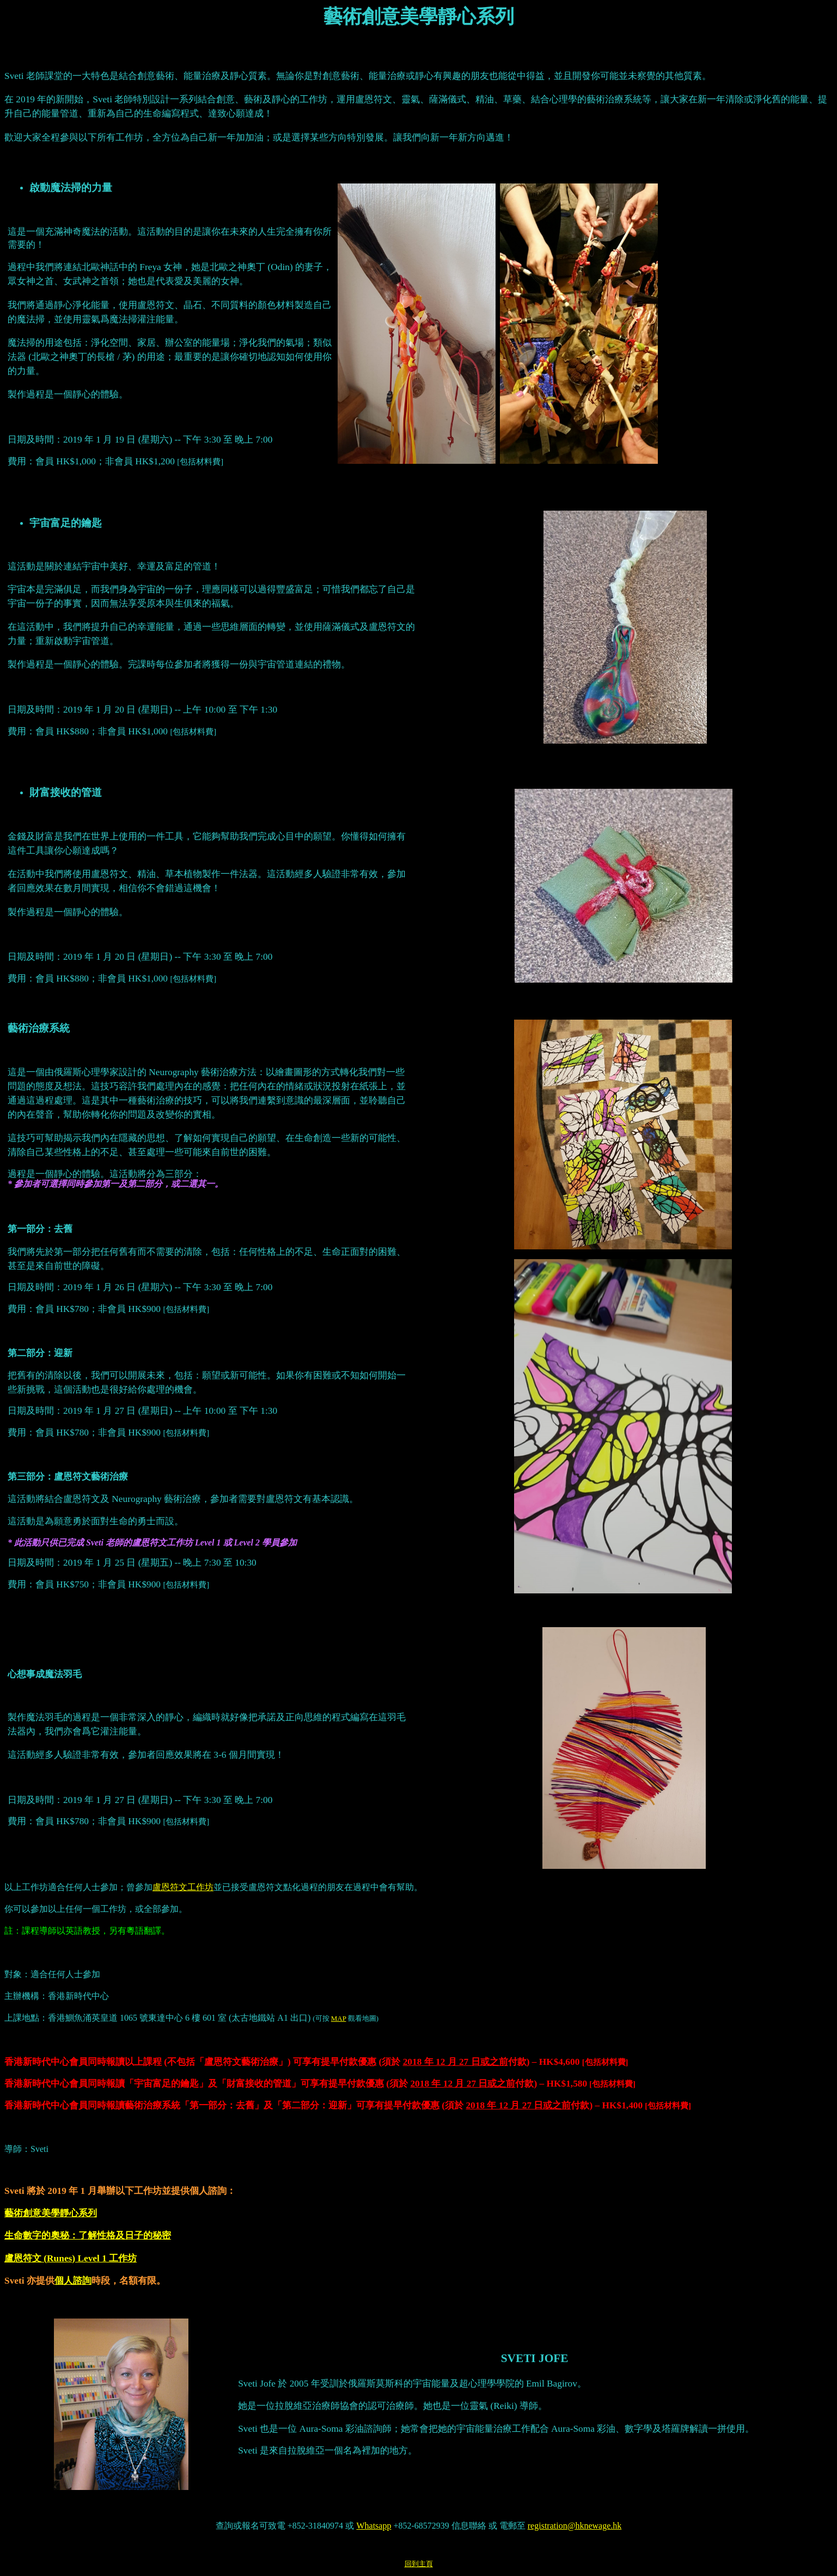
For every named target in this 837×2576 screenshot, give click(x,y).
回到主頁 (419, 2564)
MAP (338, 2018)
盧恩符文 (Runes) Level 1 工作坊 (70, 2258)
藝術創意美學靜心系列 (50, 2213)
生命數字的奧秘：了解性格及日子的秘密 (87, 2235)
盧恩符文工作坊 (182, 1887)
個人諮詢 (72, 2281)
